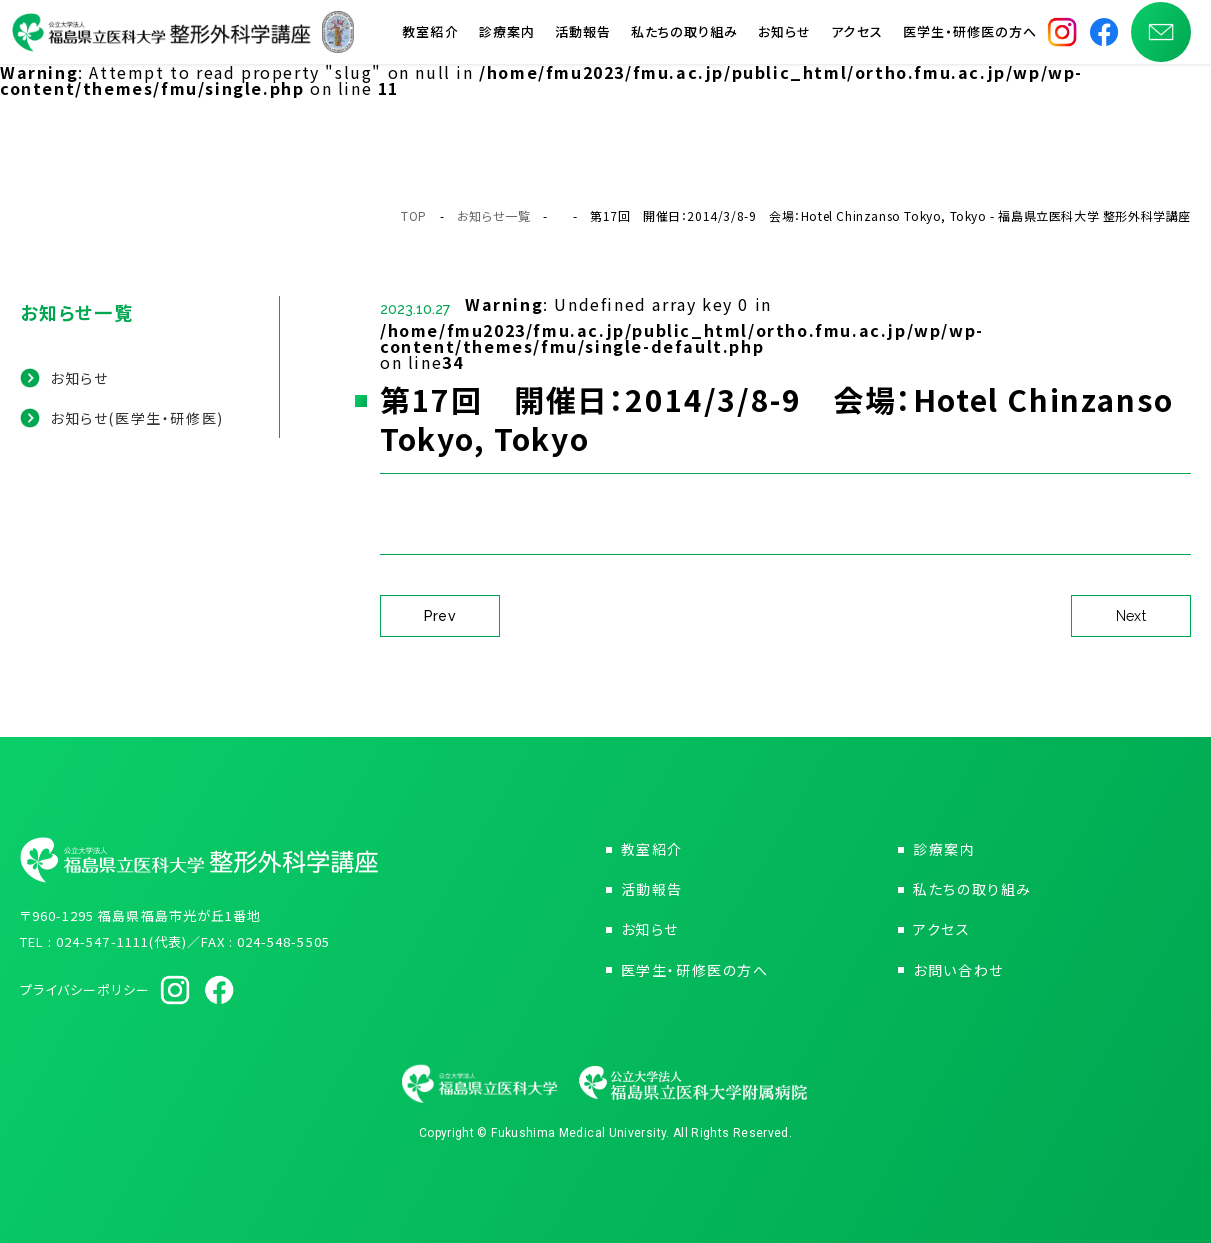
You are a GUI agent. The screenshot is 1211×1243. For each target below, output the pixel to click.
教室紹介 (430, 39)
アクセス (856, 39)
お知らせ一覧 (494, 215)
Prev (440, 616)
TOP (414, 215)
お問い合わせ (958, 970)
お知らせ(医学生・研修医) (137, 418)
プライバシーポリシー (85, 989)
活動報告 (583, 39)
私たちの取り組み (684, 39)
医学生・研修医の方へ (970, 39)
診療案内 (507, 39)
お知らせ (784, 39)
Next (1131, 616)
